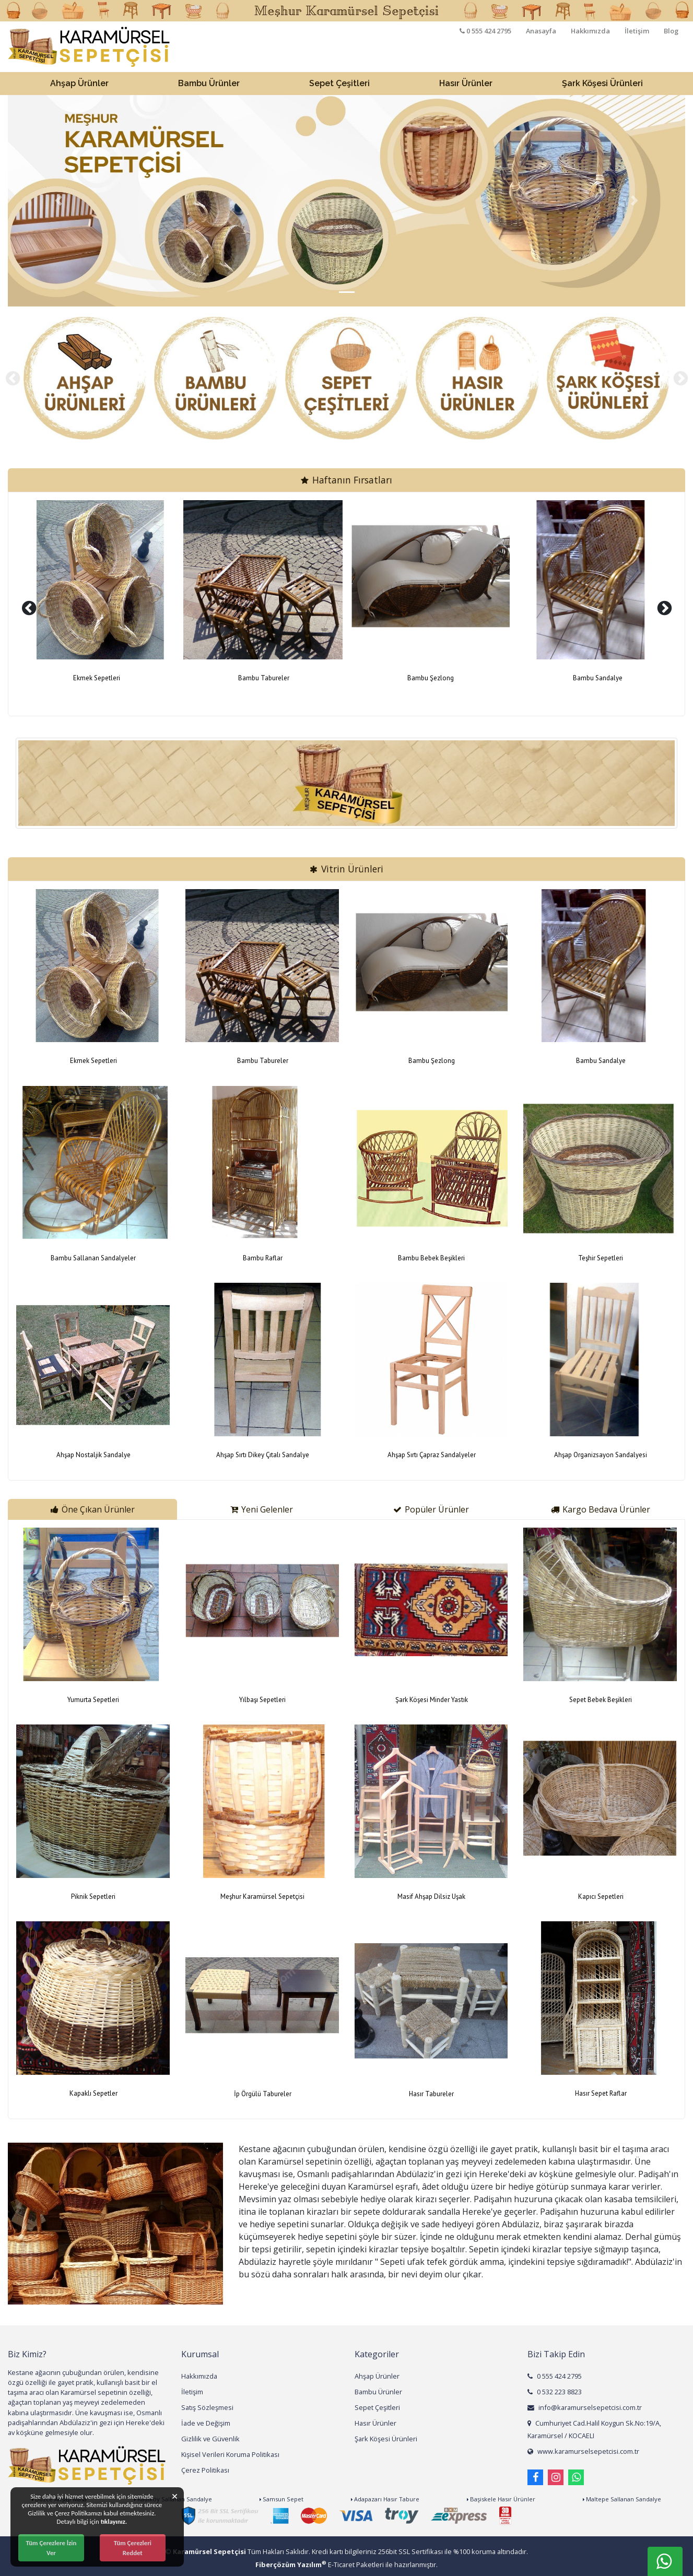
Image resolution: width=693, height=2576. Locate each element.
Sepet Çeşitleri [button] (339, 83)
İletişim (637, 31)
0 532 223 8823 (554, 2391)
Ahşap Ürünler (377, 2376)
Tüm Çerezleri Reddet (132, 2548)
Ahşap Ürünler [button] (79, 83)
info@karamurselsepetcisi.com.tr (584, 2407)
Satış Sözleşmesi (207, 2407)
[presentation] (12, 378)
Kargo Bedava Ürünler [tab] (600, 1509)
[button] (59, 200)
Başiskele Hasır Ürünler (501, 2499)
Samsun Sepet (281, 2499)
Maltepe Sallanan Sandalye (622, 2499)
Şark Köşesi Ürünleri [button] (602, 83)
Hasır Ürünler (375, 2423)
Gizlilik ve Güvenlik (210, 2438)
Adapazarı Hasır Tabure (385, 2499)
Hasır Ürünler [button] (465, 83)
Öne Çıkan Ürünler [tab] (93, 1509)
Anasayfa (541, 31)
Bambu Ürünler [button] (209, 83)
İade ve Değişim (205, 2423)
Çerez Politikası (205, 2470)
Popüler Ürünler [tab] (431, 1509)
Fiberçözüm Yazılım (290, 2564)
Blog (671, 31)
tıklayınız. (114, 2521)
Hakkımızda (590, 31)
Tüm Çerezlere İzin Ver (51, 2548)
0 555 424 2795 (554, 2376)
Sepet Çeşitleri (377, 2407)
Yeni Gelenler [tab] (261, 1509)
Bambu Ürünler (378, 2391)
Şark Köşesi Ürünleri (386, 2438)
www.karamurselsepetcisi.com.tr (583, 2451)
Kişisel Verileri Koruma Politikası (230, 2454)
